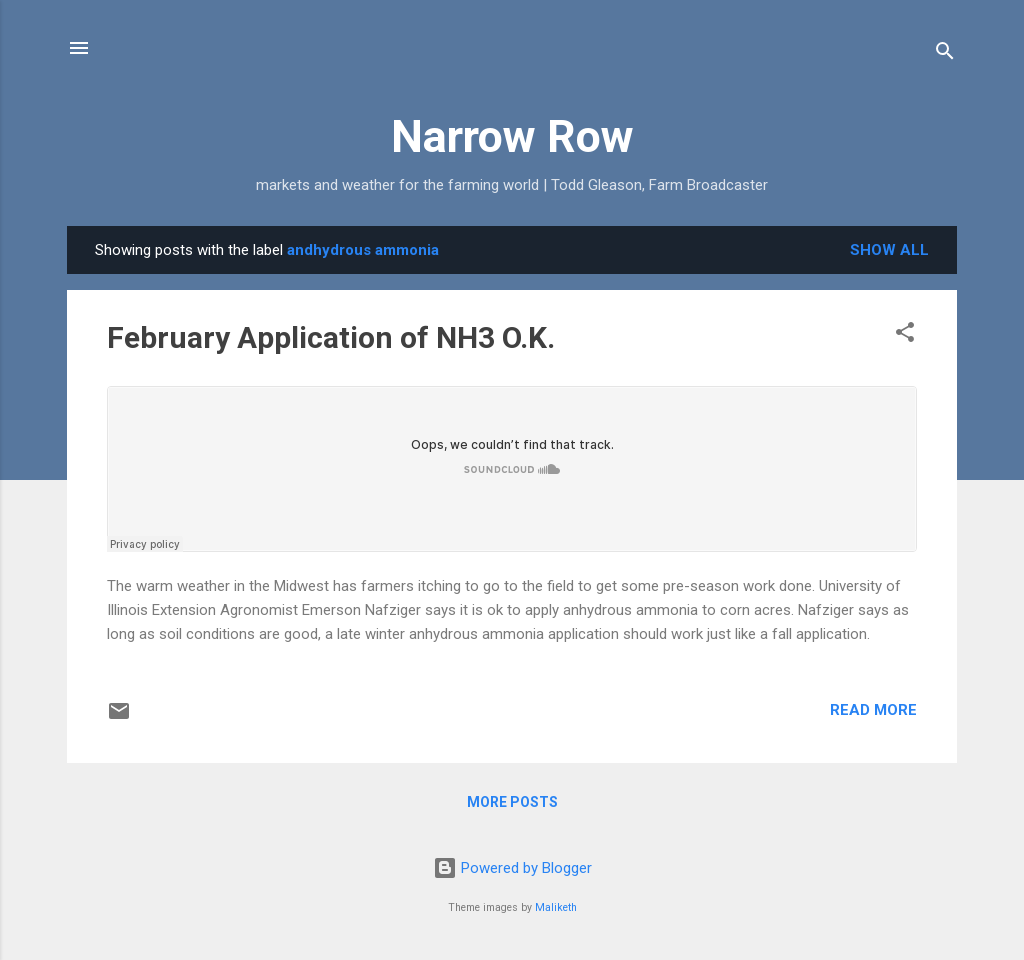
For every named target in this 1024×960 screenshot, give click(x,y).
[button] (905, 335)
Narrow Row (512, 136)
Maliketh (556, 907)
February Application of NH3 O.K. (331, 337)
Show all (889, 250)
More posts (512, 802)
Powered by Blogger (512, 868)
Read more (873, 710)
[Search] (945, 54)
